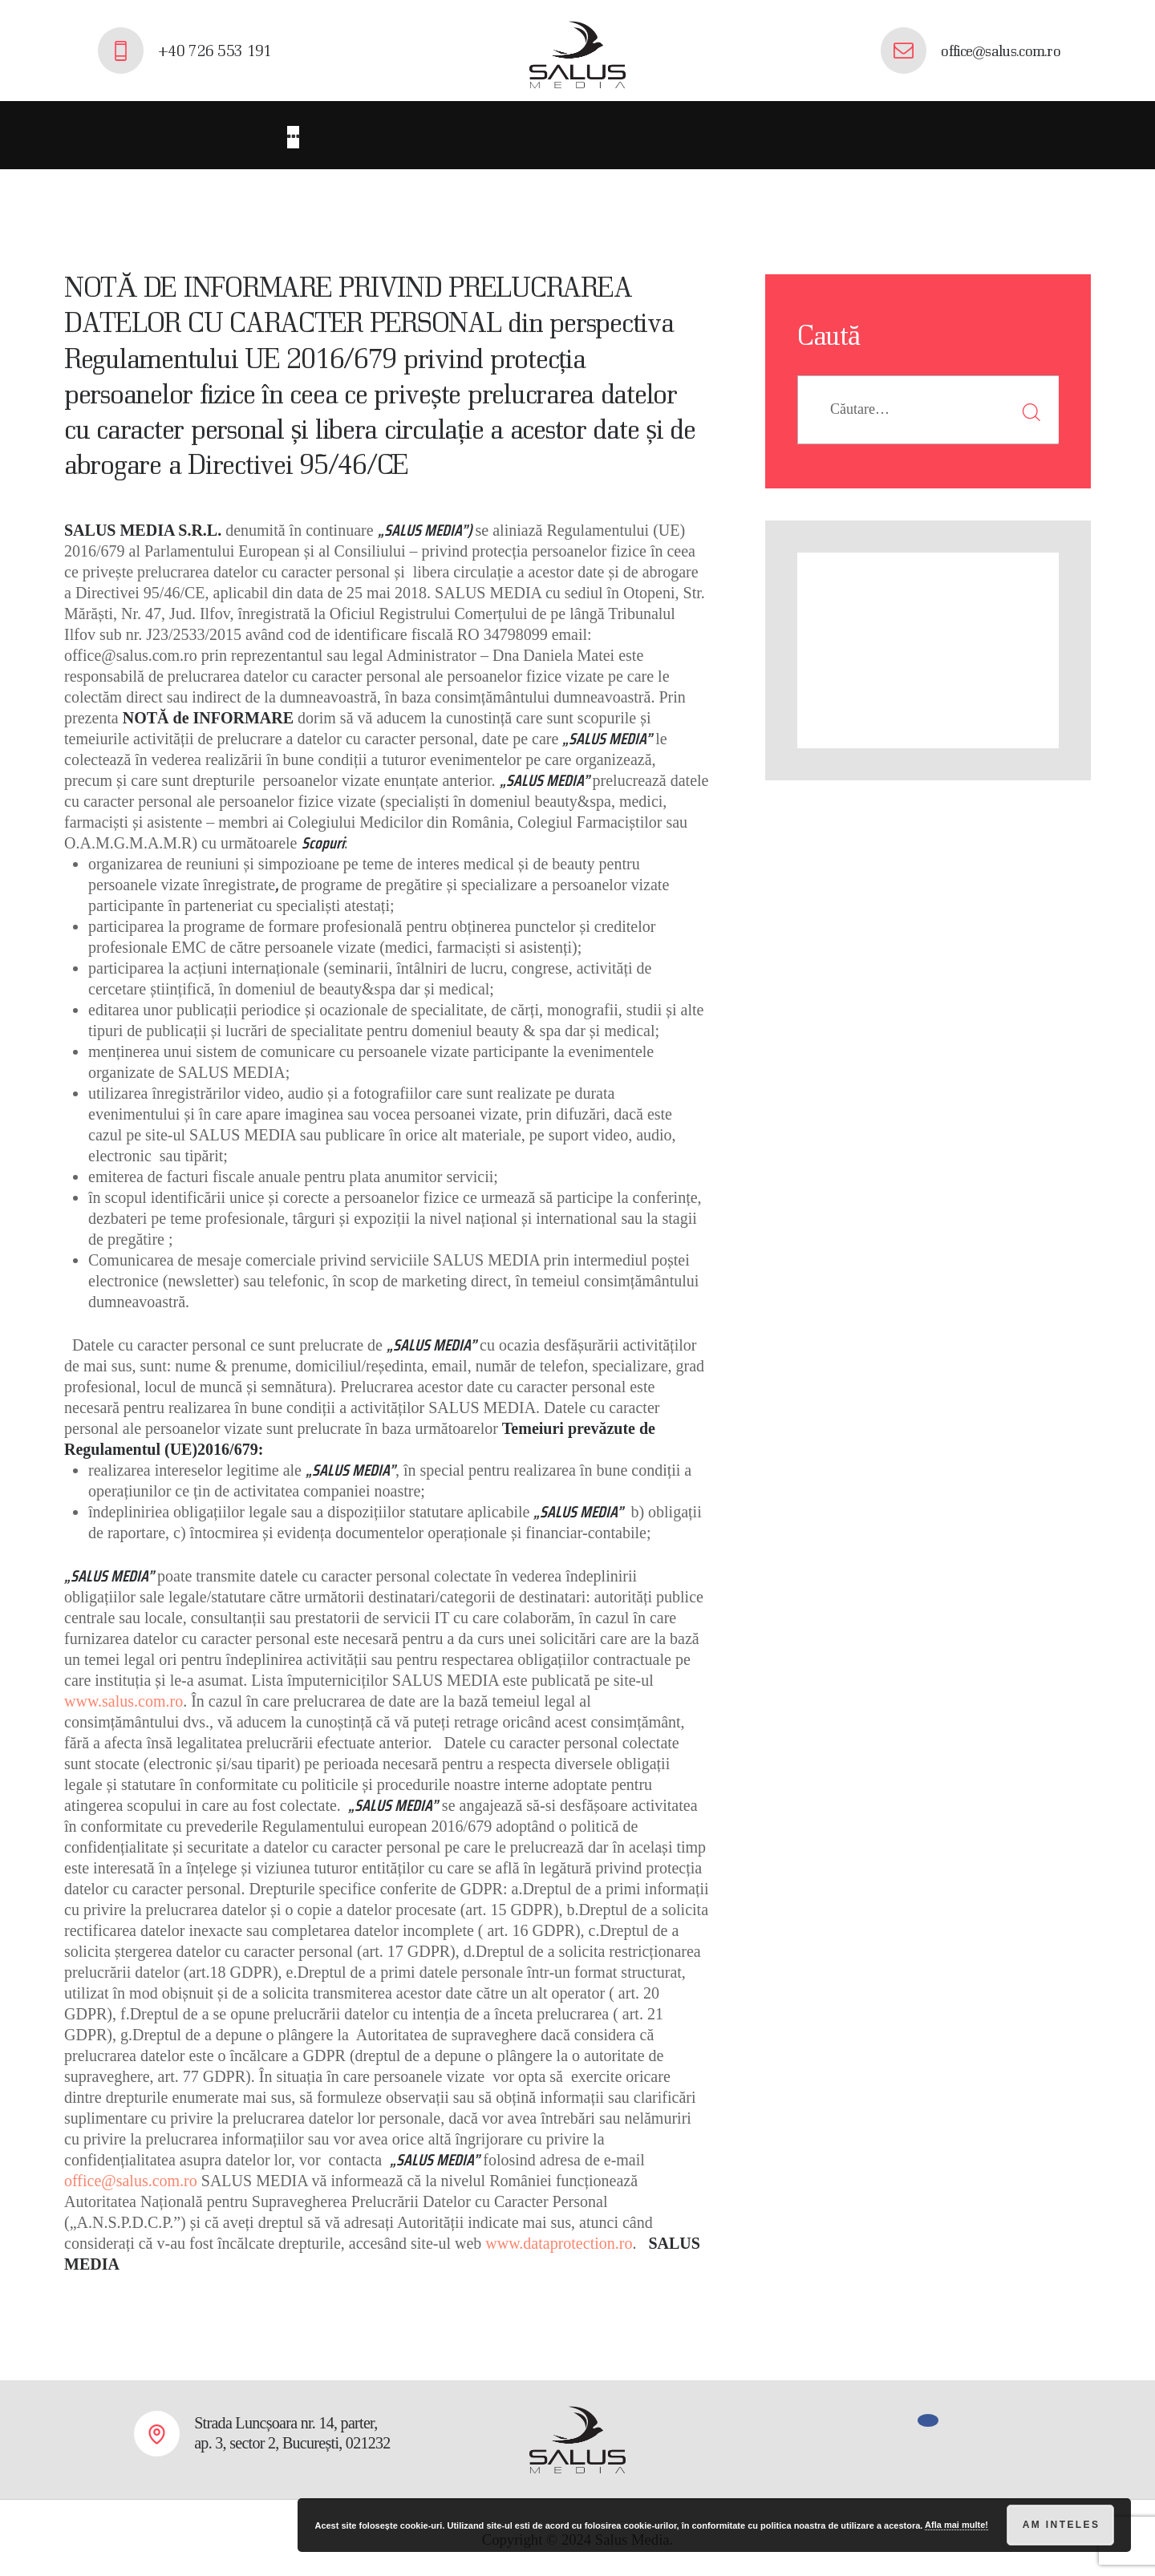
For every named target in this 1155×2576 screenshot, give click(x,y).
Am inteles (1061, 2524)
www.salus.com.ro (123, 1697)
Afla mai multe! (956, 2524)
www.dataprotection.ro (558, 2239)
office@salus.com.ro (130, 2176)
